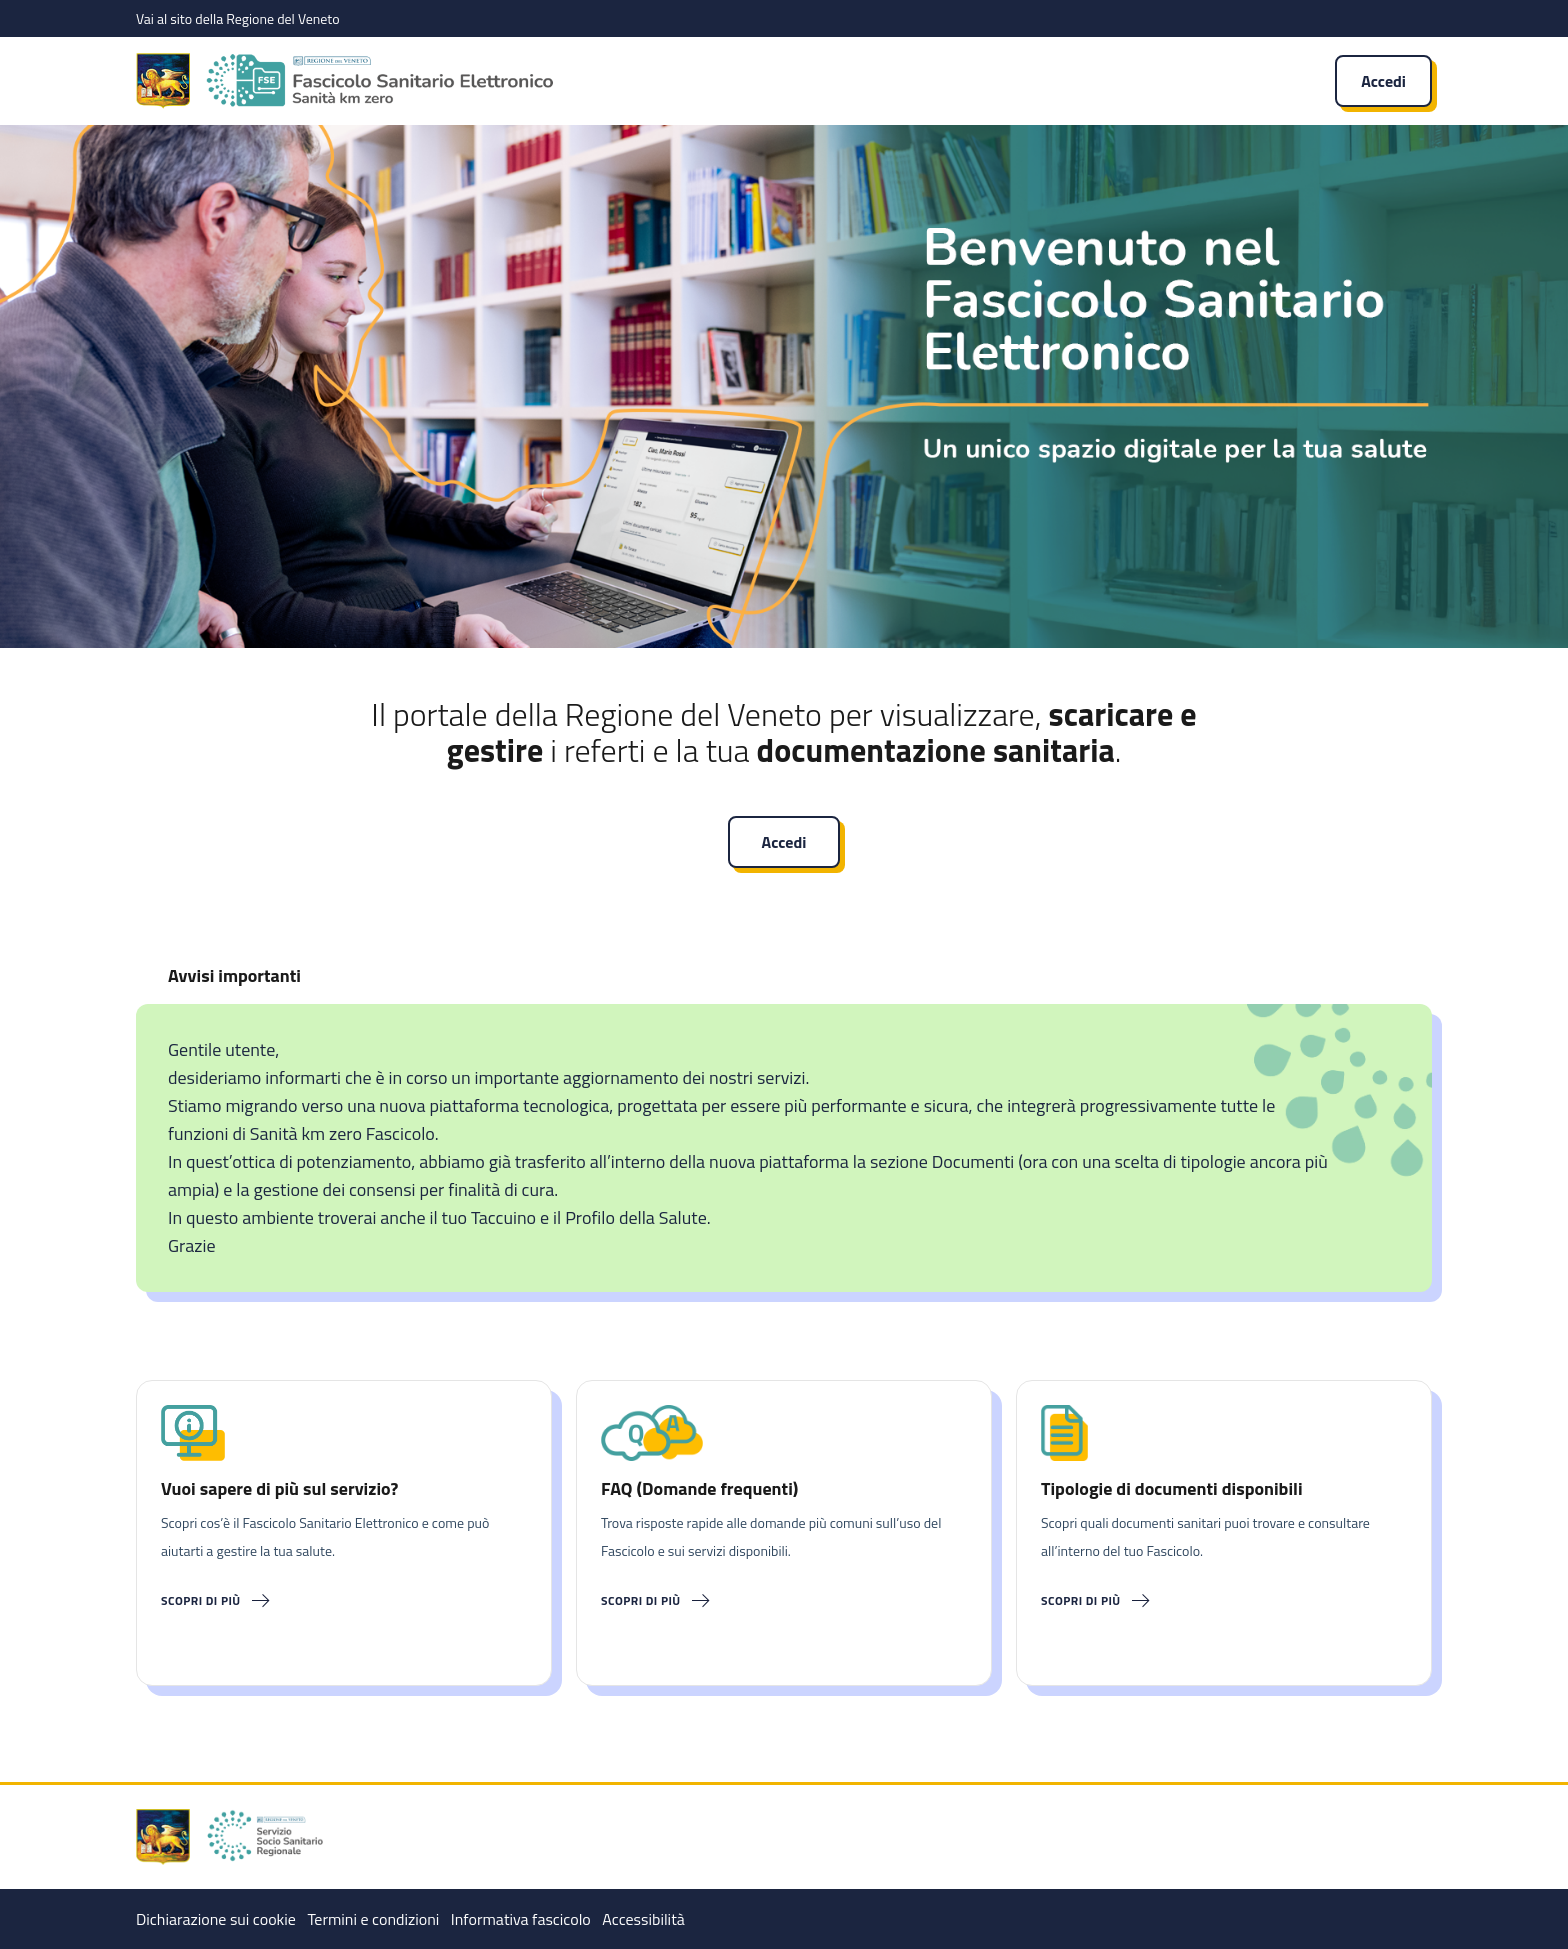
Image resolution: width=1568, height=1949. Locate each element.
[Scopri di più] (344, 1601)
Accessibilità (643, 1919)
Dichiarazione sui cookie (216, 1919)
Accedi (1383, 81)
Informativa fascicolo (521, 1919)
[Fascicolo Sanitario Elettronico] (674, 81)
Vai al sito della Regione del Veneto (238, 18)
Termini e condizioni (373, 1919)
